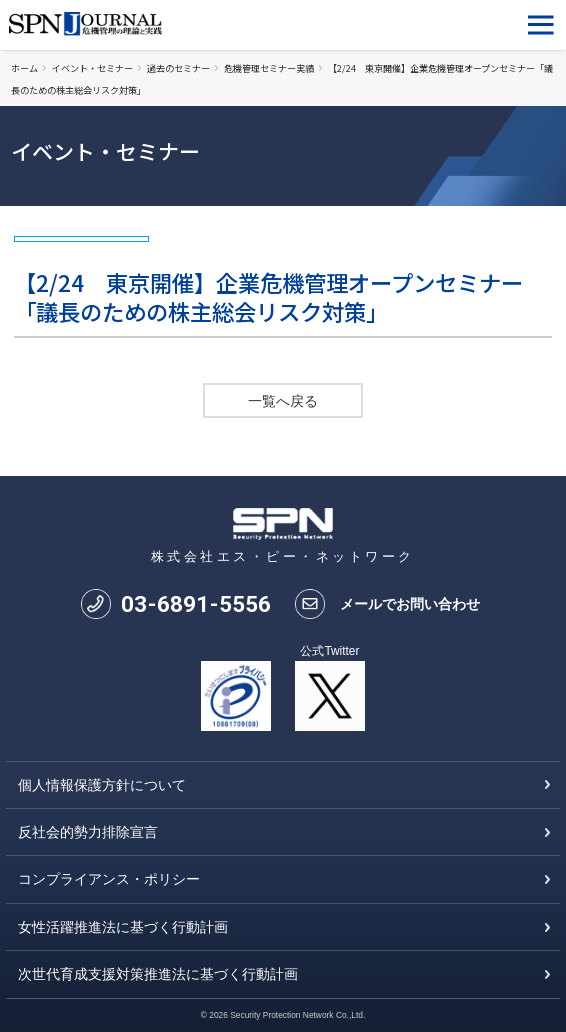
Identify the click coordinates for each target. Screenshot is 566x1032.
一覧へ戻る (283, 401)
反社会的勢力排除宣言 (88, 832)
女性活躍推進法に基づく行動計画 (123, 927)
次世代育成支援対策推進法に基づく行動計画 (158, 974)
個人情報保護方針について (102, 785)
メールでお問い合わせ (410, 604)
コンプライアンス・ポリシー (109, 879)
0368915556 (196, 604)
